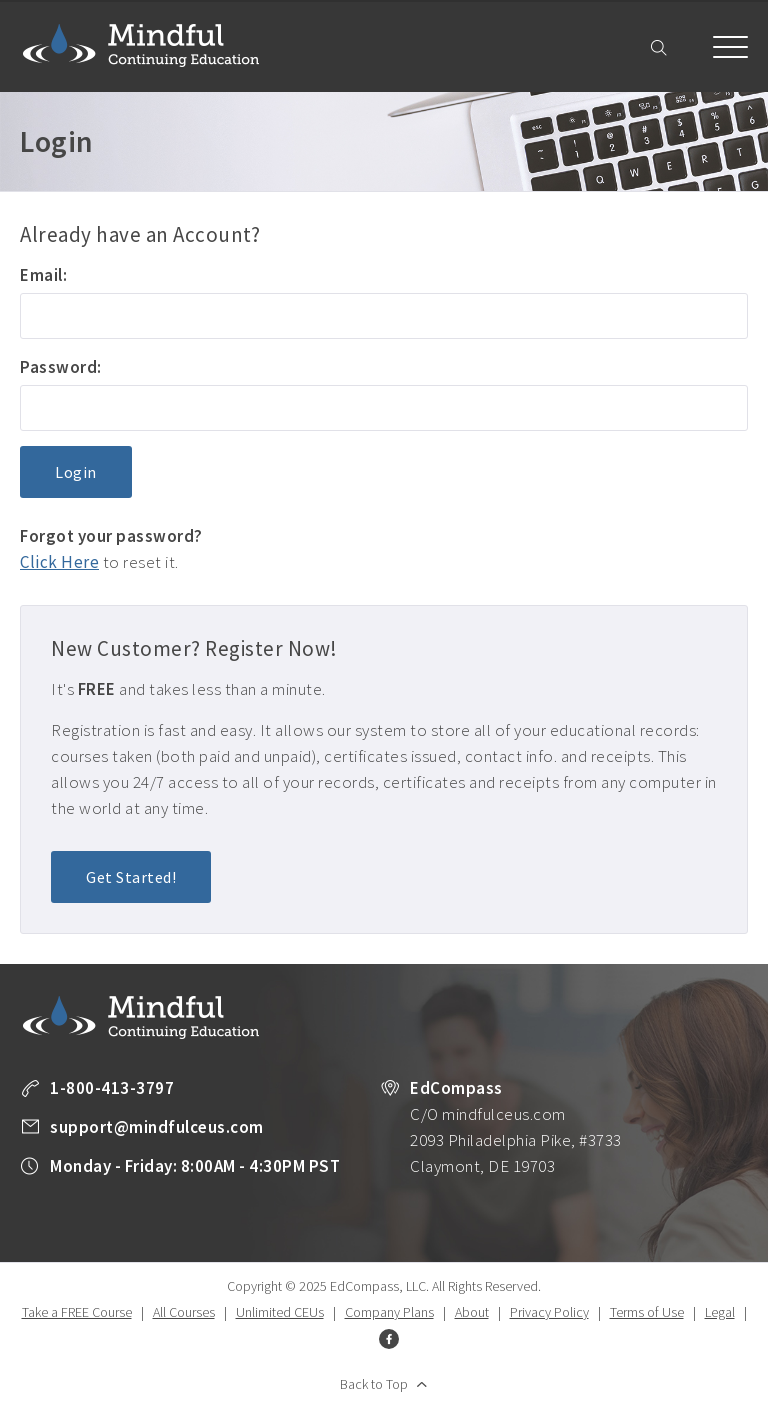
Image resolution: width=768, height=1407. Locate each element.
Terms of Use (647, 1312)
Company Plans (389, 1312)
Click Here (59, 562)
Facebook (389, 1339)
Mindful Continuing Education (141, 45)
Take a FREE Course (77, 1312)
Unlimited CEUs (280, 1312)
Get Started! (131, 877)
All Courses (184, 1312)
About (472, 1312)
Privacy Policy (549, 1312)
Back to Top (374, 1384)
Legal (720, 1312)
